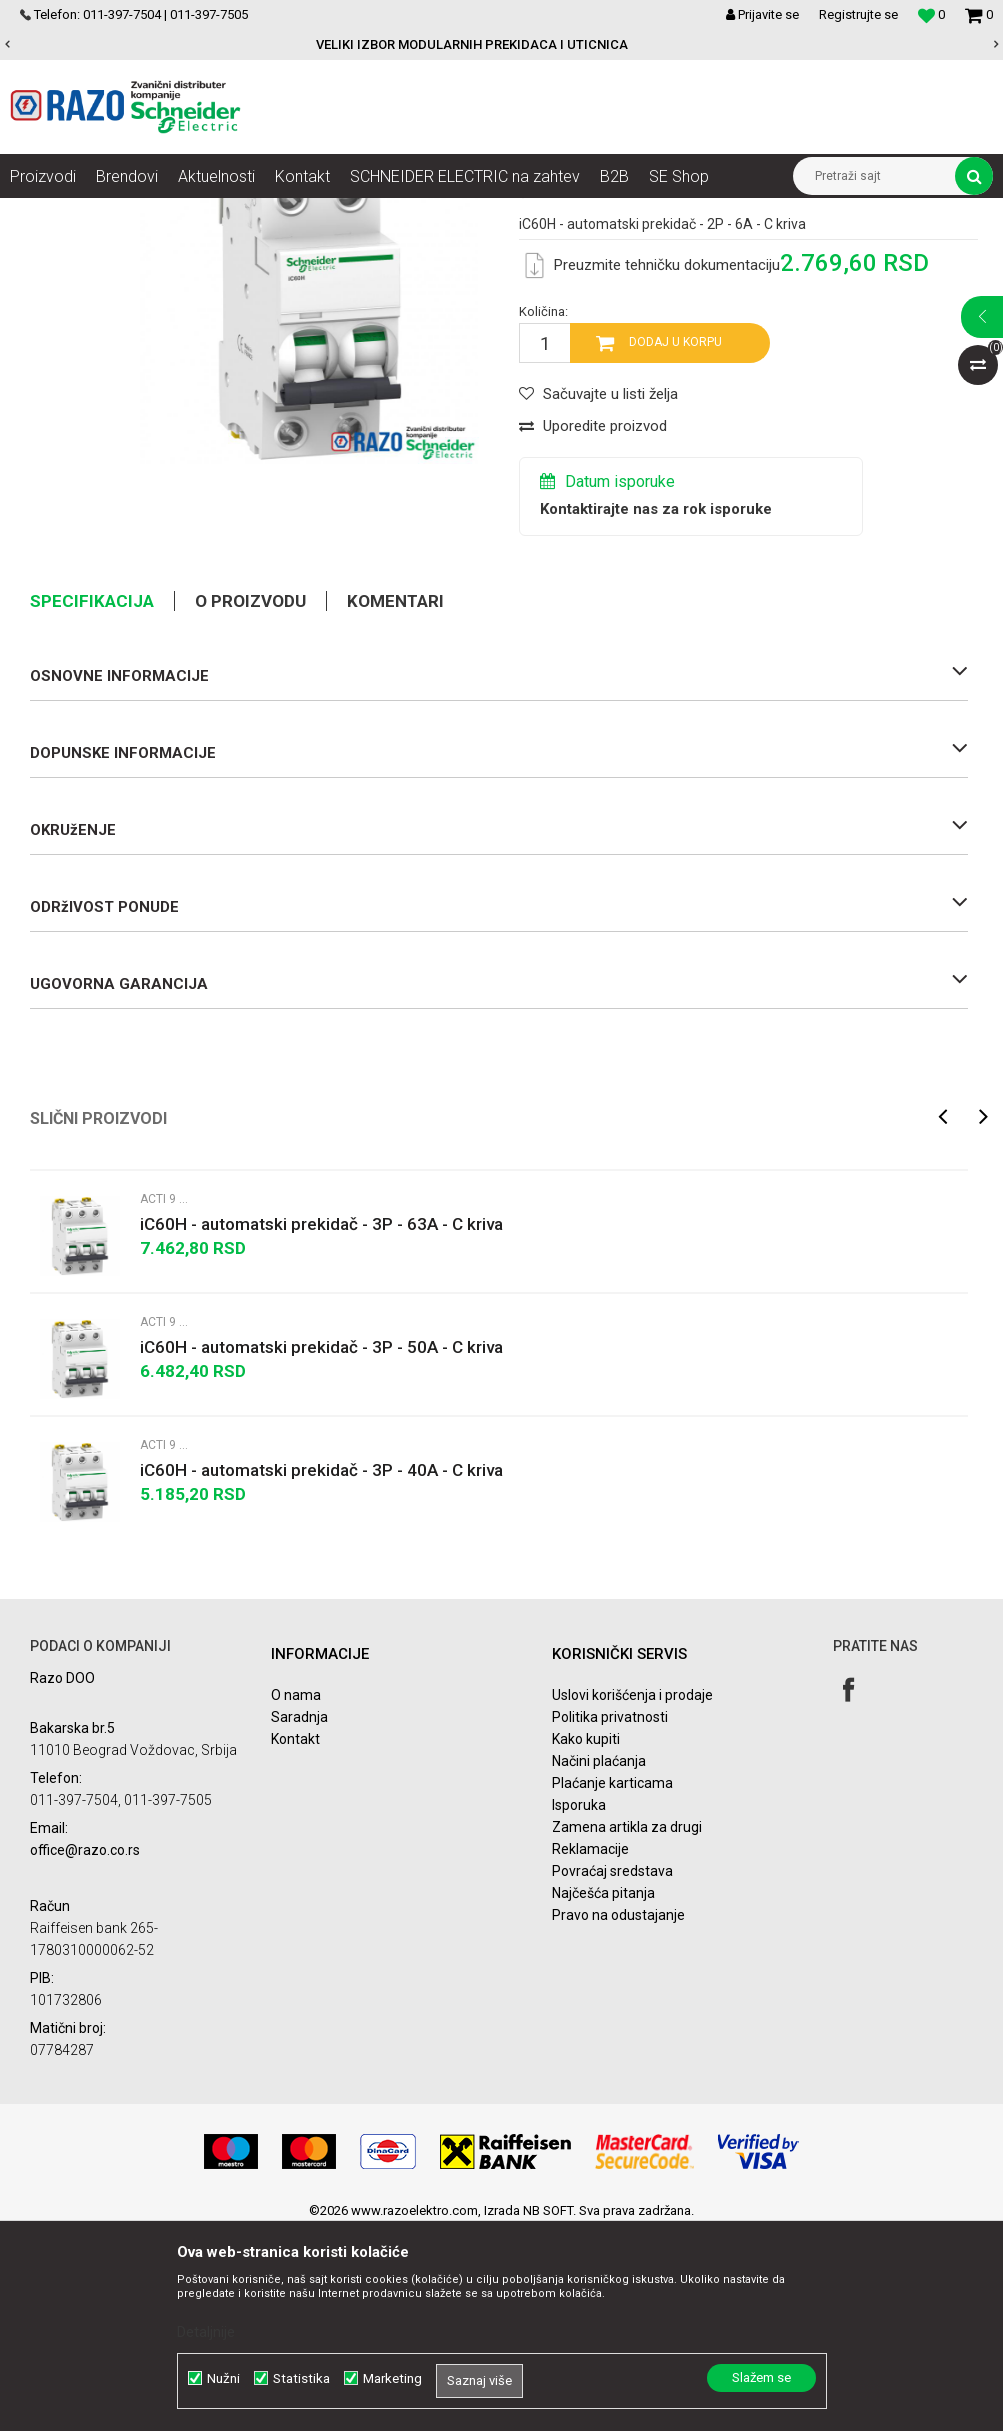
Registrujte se (858, 14)
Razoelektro (43, 213)
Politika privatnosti (610, 1915)
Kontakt (295, 1937)
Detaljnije (206, 2332)
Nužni (223, 2378)
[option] (501, 45)
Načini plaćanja (599, 1959)
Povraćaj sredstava (612, 2069)
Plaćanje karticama (612, 1981)
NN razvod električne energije (229, 213)
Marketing (392, 2378)
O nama (296, 1893)
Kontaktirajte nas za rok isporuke (656, 707)
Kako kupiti (586, 1937)
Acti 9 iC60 (838, 213)
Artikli (112, 213)
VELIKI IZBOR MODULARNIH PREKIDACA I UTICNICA (500, 44)
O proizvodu (250, 799)
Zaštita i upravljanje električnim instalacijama (455, 213)
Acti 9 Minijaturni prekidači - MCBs (694, 213)
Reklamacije (590, 2047)
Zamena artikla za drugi (627, 2025)
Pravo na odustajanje (618, 2113)
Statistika (301, 2378)
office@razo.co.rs (85, 2049)
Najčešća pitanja (603, 2091)
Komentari (395, 799)
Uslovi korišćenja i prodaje (632, 1893)
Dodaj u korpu (675, 541)
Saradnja (299, 1915)
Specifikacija (92, 799)
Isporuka (579, 2003)
